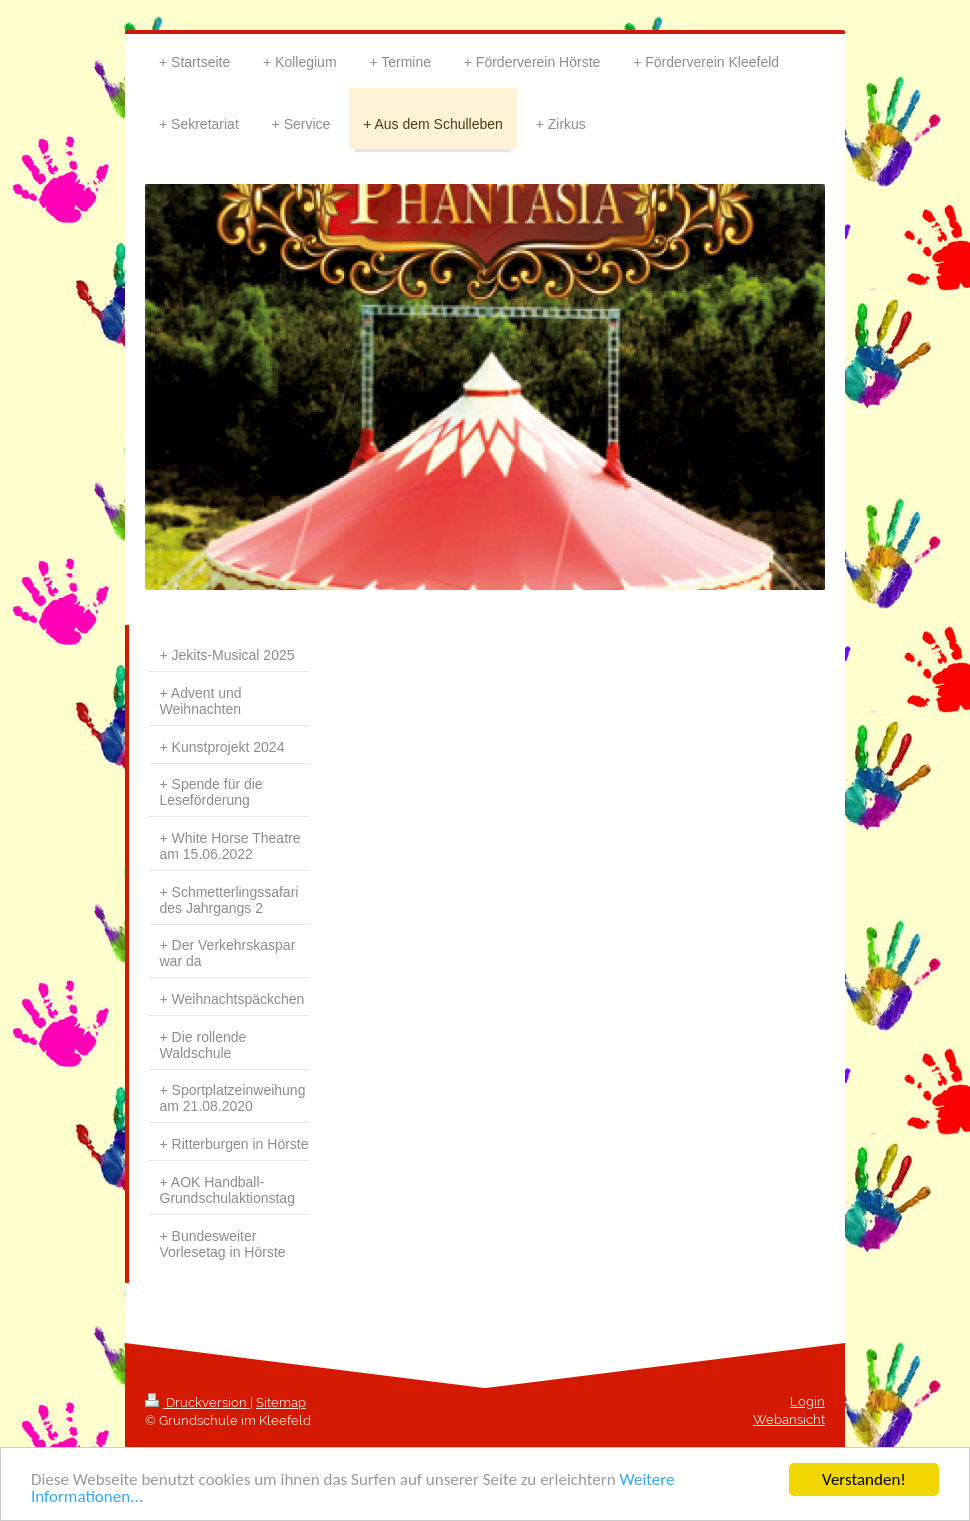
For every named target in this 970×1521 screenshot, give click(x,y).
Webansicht (789, 1419)
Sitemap (281, 1402)
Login (807, 1401)
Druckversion (197, 1402)
